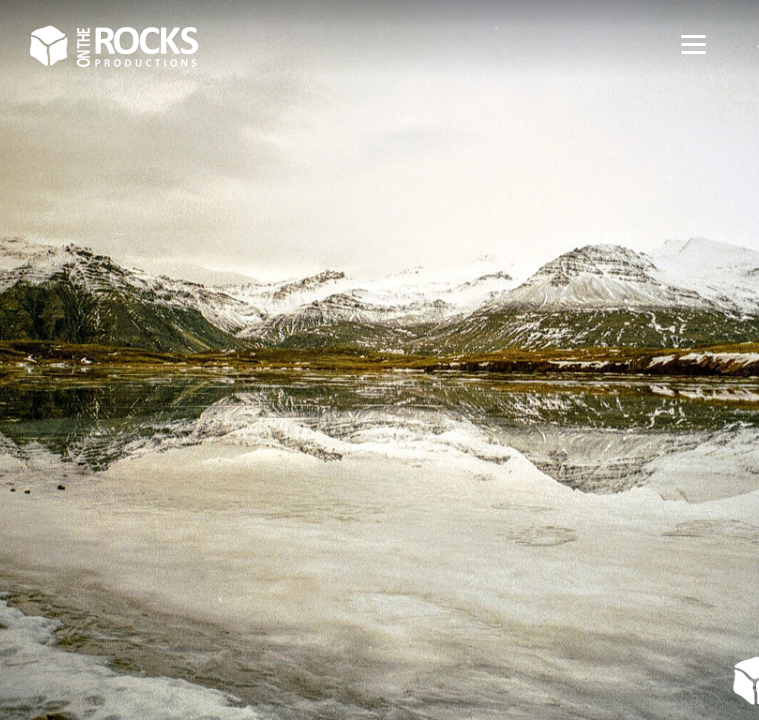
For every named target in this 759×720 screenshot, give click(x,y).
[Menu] (693, 42)
